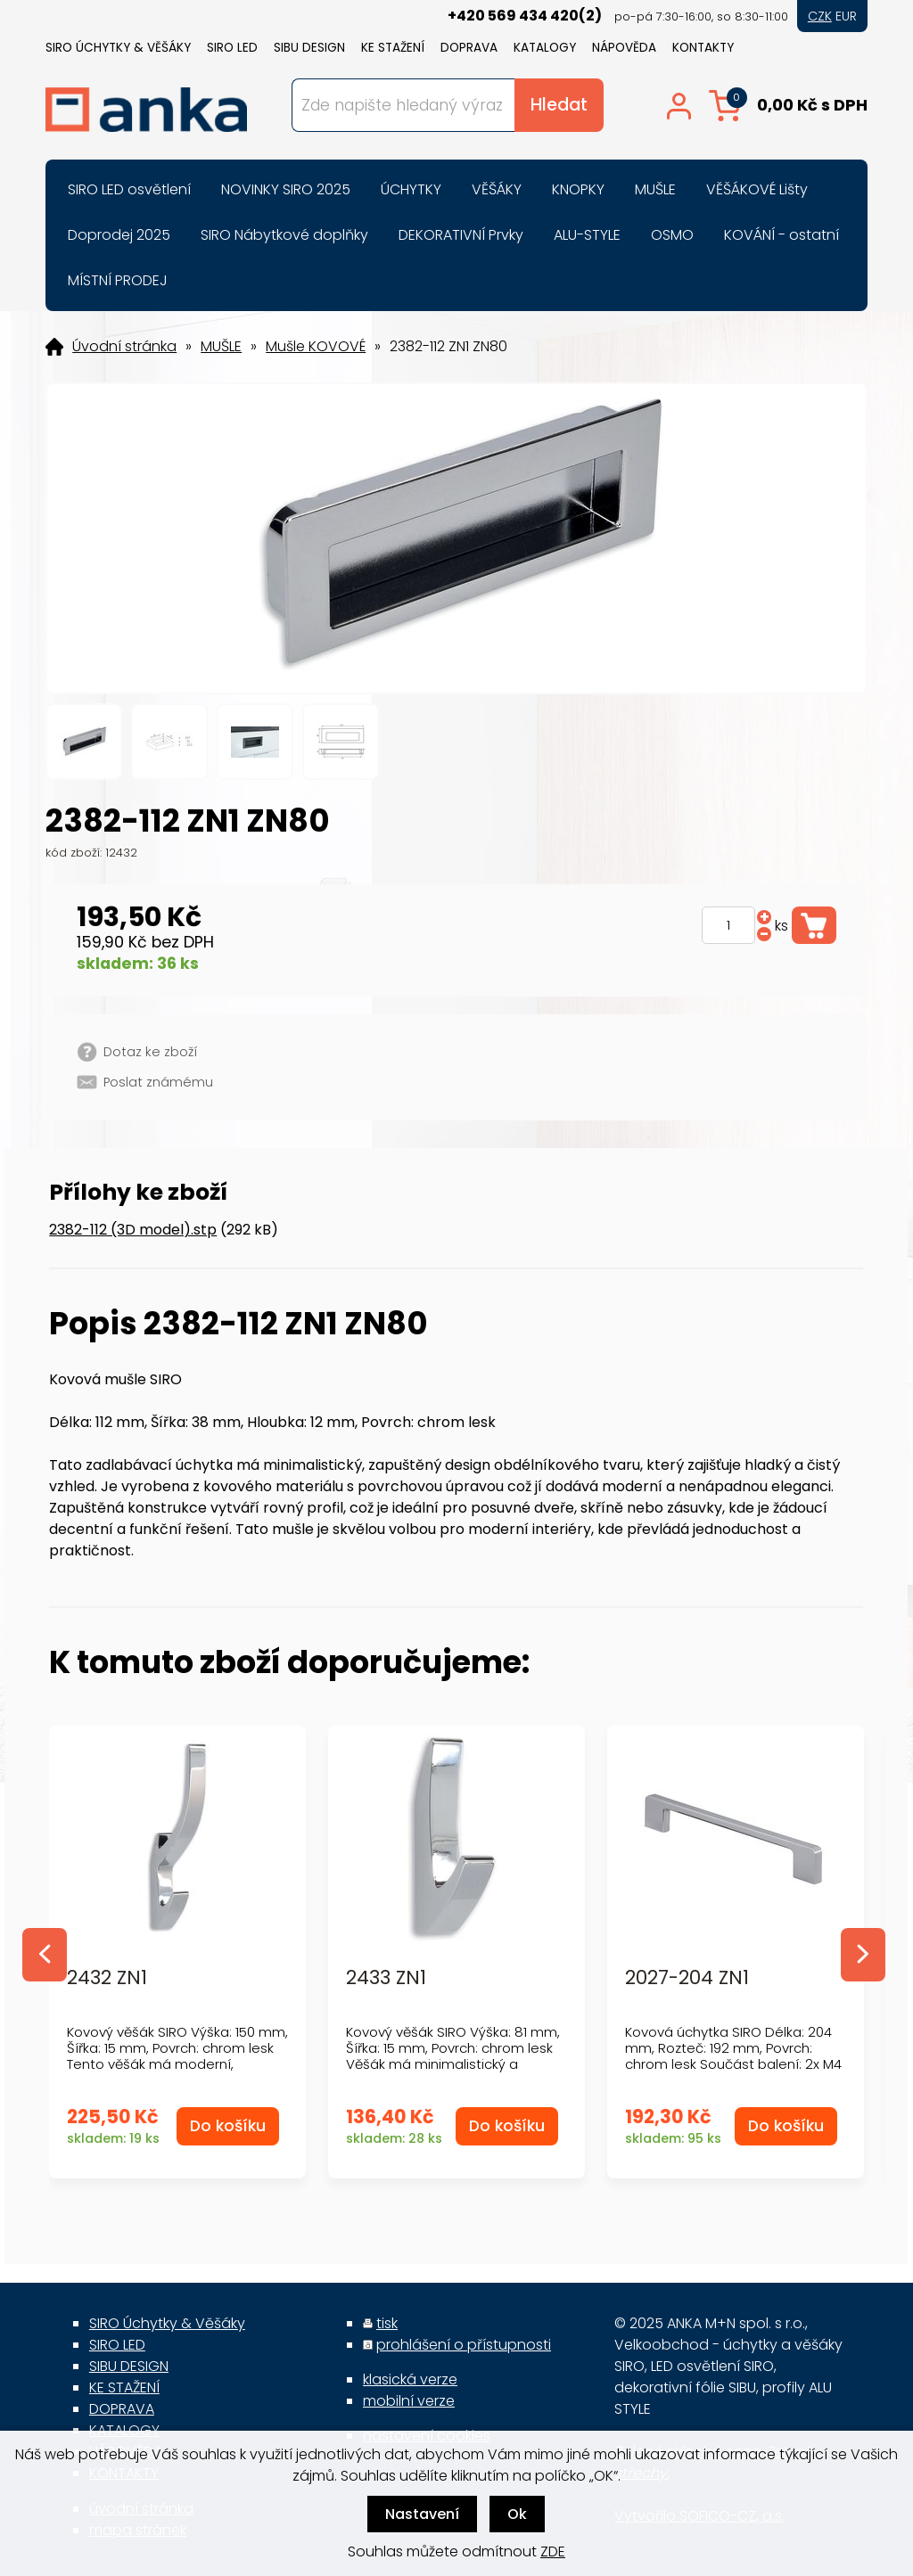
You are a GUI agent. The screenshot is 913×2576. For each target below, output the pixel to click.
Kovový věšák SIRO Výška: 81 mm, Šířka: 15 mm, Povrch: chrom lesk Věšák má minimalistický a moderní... (453, 2055)
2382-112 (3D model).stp (133, 1229)
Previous (44, 1954)
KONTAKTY (703, 47)
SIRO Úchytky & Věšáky (118, 47)
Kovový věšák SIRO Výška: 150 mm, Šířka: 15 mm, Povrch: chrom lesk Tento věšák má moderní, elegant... (177, 2055)
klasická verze (410, 2379)
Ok (517, 2514)
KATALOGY (545, 47)
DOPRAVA (469, 47)
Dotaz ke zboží (150, 1052)
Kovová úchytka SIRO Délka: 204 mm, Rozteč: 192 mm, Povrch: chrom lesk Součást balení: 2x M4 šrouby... (733, 2055)
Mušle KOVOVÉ (316, 347)
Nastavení (422, 2514)
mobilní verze (409, 2401)
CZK (820, 16)
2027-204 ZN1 (687, 1978)
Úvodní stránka (124, 347)
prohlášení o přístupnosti (463, 2344)
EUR (846, 16)
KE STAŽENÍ (392, 47)
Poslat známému (158, 1082)
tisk (387, 2323)
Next (863, 1954)
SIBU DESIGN (309, 47)
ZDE (552, 2551)
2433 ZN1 (386, 1978)
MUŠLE (221, 347)
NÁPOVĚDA (624, 47)
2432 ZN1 (107, 1978)
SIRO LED (232, 47)
